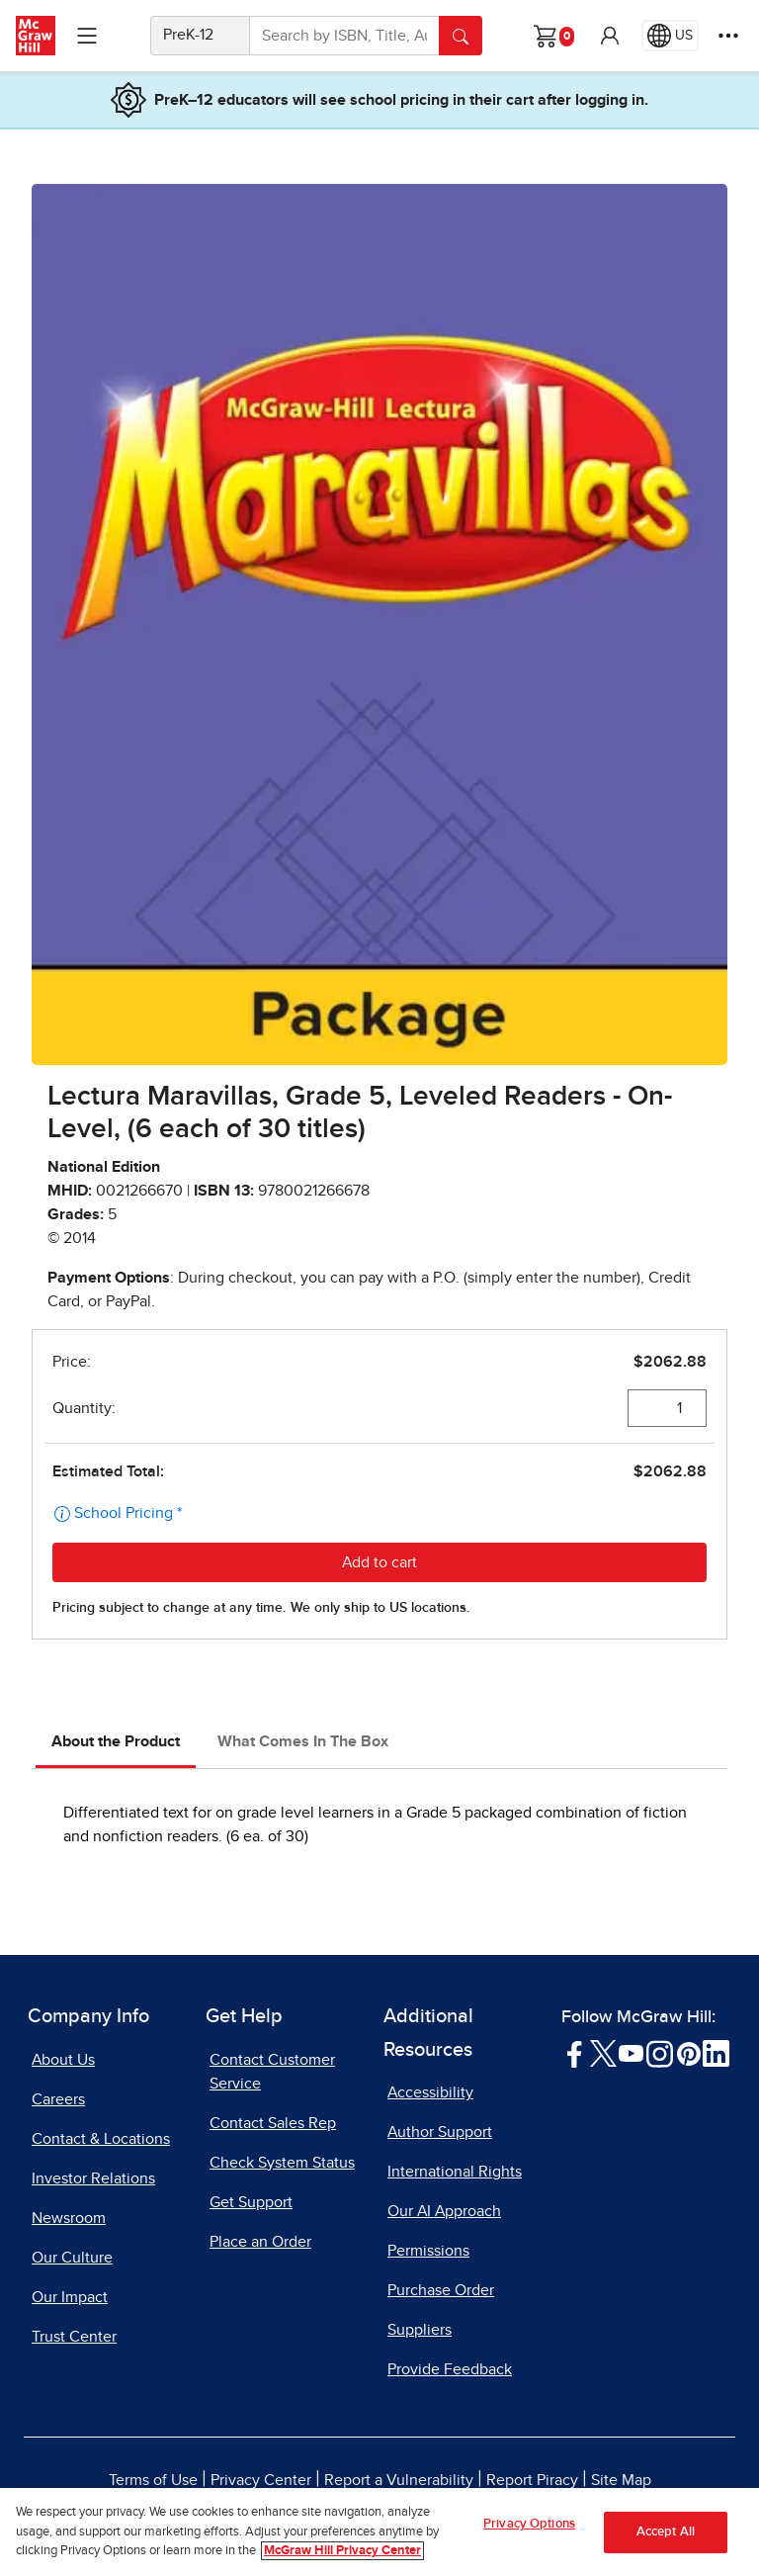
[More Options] (728, 35)
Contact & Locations (101, 2139)
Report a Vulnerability (398, 2480)
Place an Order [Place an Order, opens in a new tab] (260, 2242)
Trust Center (74, 2337)
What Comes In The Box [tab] (302, 1741)
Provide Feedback (449, 2369)
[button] (610, 35)
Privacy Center (261, 2480)
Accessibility (430, 2092)
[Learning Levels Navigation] (87, 35)
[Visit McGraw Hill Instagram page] (659, 2053)
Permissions (428, 2251)
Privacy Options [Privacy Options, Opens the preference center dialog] (529, 2525)
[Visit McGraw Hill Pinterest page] (688, 2053)
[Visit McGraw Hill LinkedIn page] (716, 2053)
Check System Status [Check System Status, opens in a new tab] (282, 2163)
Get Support (251, 2202)
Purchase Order (440, 2290)
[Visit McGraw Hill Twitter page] (603, 2053)
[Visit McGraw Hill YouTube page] (631, 2053)
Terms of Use (153, 2480)
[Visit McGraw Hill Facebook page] (574, 2053)
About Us (63, 2060)
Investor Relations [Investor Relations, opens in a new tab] (93, 2178)
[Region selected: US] (670, 35)
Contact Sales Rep (273, 2123)
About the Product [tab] (115, 1741)
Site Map (621, 2480)
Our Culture (72, 2257)
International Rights (454, 2171)
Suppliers (419, 2330)
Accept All (665, 2533)
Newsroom (69, 2218)
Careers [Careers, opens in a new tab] (58, 2099)
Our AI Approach (444, 2211)
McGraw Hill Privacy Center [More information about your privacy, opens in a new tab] (342, 2551)
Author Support (439, 2132)
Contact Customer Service (272, 2071)
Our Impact (70, 2297)
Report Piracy (532, 2480)
